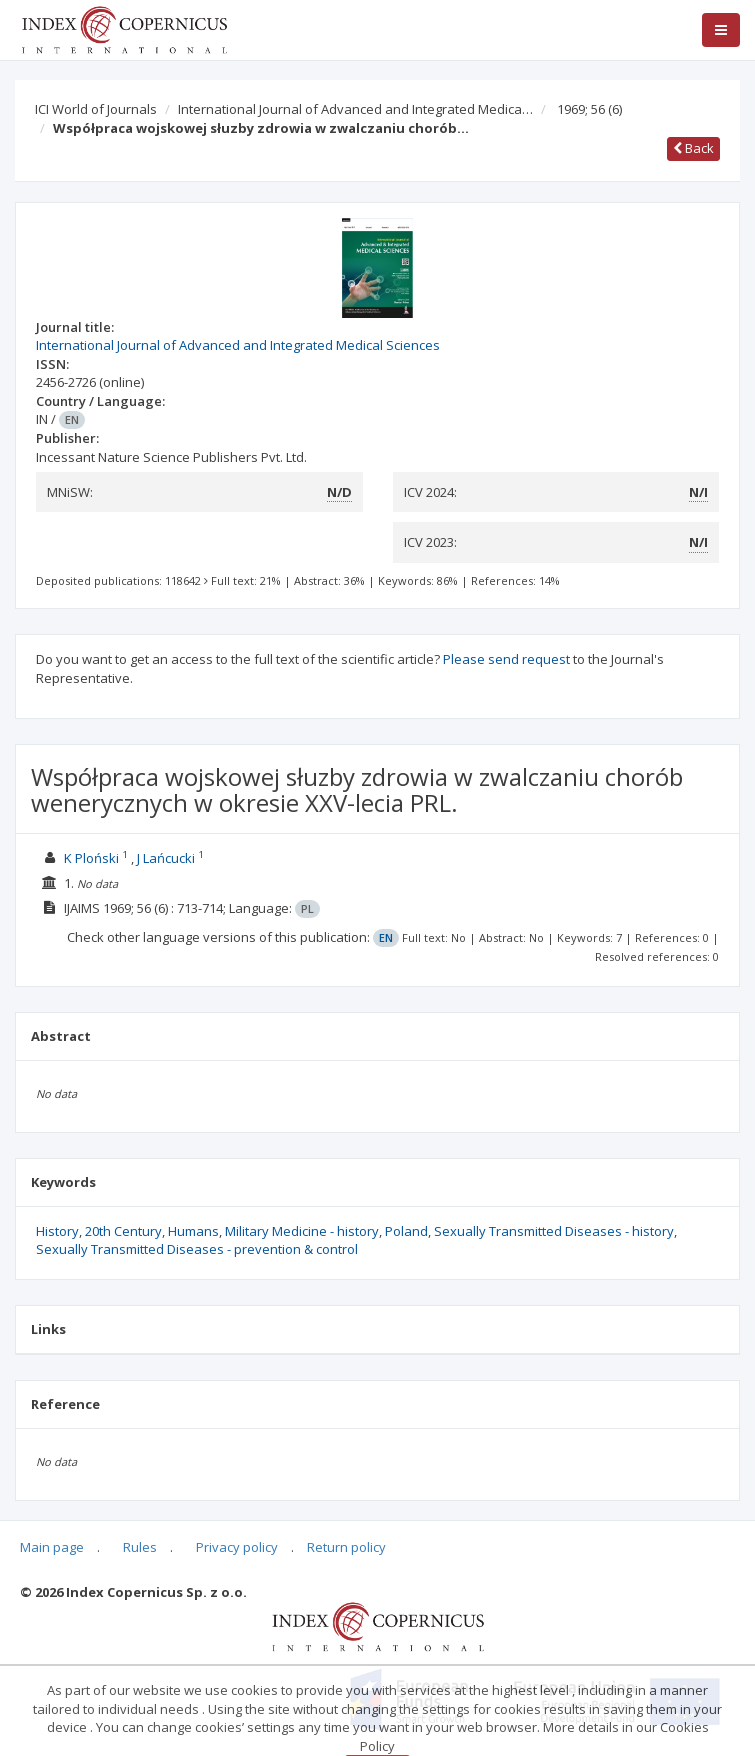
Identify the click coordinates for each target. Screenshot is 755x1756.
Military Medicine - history (302, 1231)
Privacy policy (237, 1547)
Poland (406, 1231)
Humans (193, 1231)
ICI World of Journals (96, 109)
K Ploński (91, 858)
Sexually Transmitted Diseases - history (554, 1231)
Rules (140, 1547)
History (57, 1231)
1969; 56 (589, 109)
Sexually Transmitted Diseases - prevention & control (197, 1249)
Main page (52, 1547)
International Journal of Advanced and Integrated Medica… (355, 109)
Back (693, 148)
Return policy (346, 1547)
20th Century (123, 1231)
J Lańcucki (166, 858)
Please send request (506, 659)
